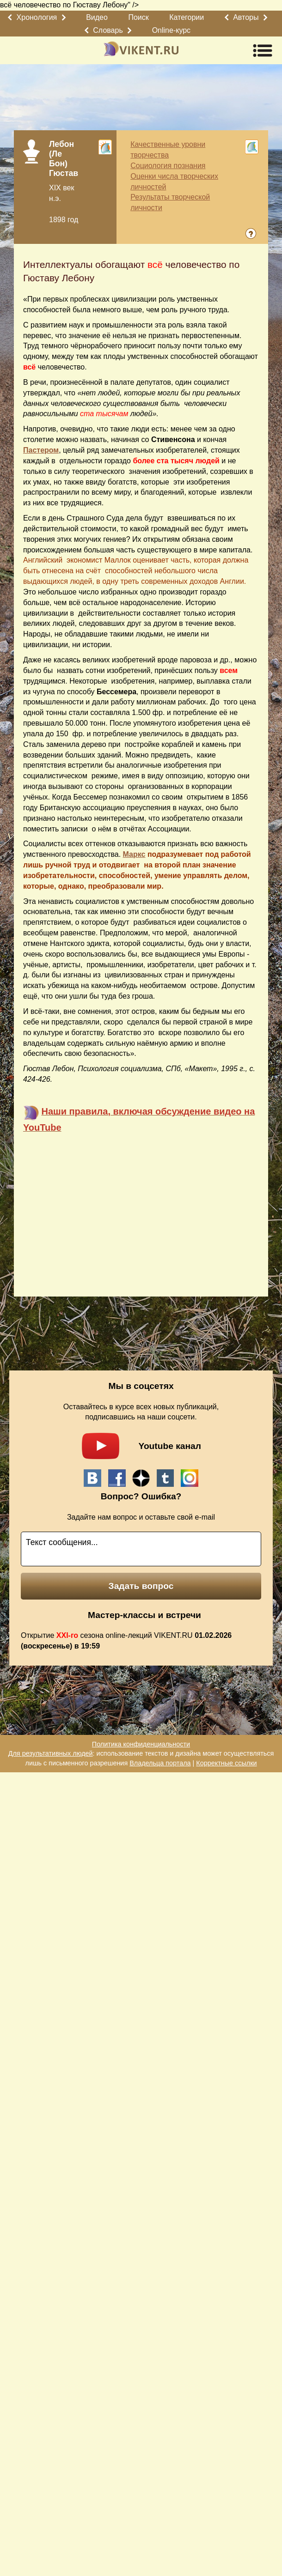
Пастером (41, 450)
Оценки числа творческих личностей (174, 181)
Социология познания (167, 166)
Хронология (37, 17)
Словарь (108, 30)
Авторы (245, 17)
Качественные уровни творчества (167, 149)
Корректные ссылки (226, 1763)
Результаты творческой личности (170, 202)
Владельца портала (159, 1763)
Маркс (134, 854)
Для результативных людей (50, 1753)
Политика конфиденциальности (141, 1744)
